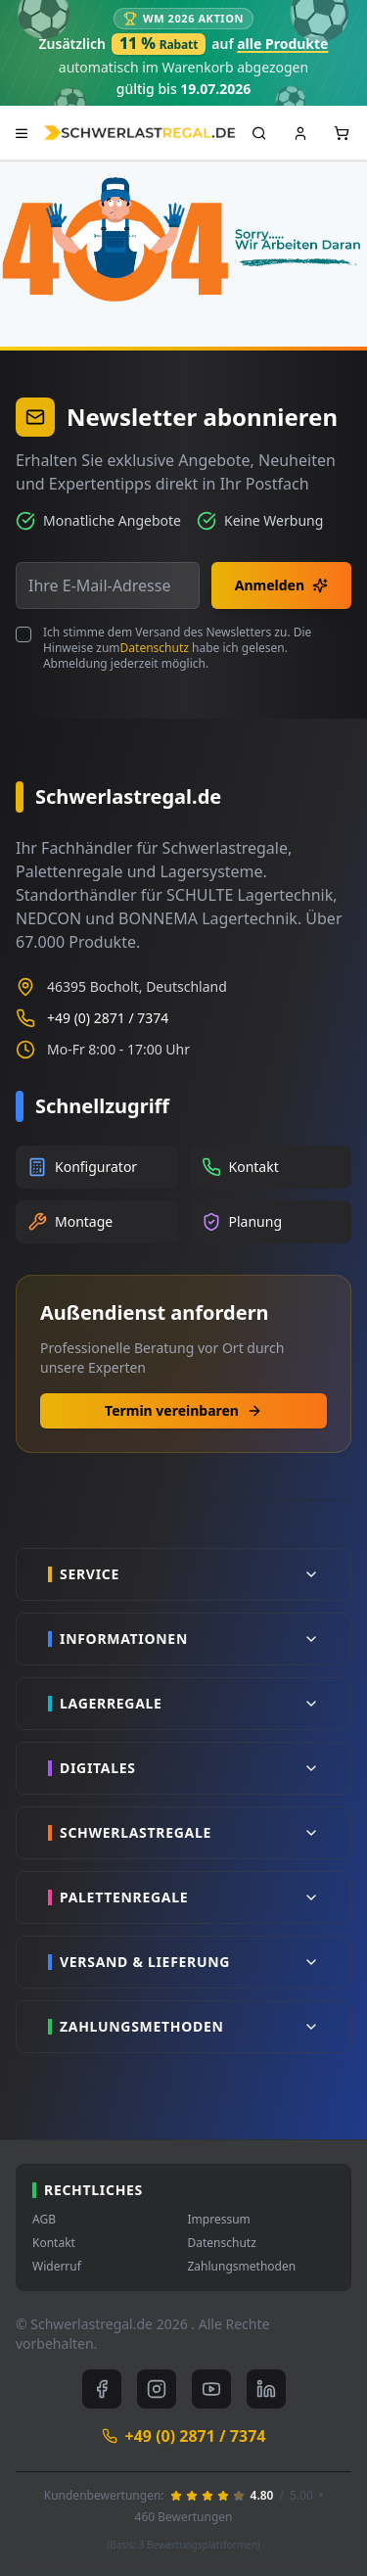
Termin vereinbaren (183, 1410)
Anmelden (281, 585)
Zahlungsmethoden (242, 2266)
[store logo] (139, 132)
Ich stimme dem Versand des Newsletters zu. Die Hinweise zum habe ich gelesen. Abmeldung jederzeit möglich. (177, 648)
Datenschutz (154, 647)
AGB (44, 2219)
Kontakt (53, 2243)
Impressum (219, 2219)
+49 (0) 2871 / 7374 (107, 1017)
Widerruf (56, 2266)
